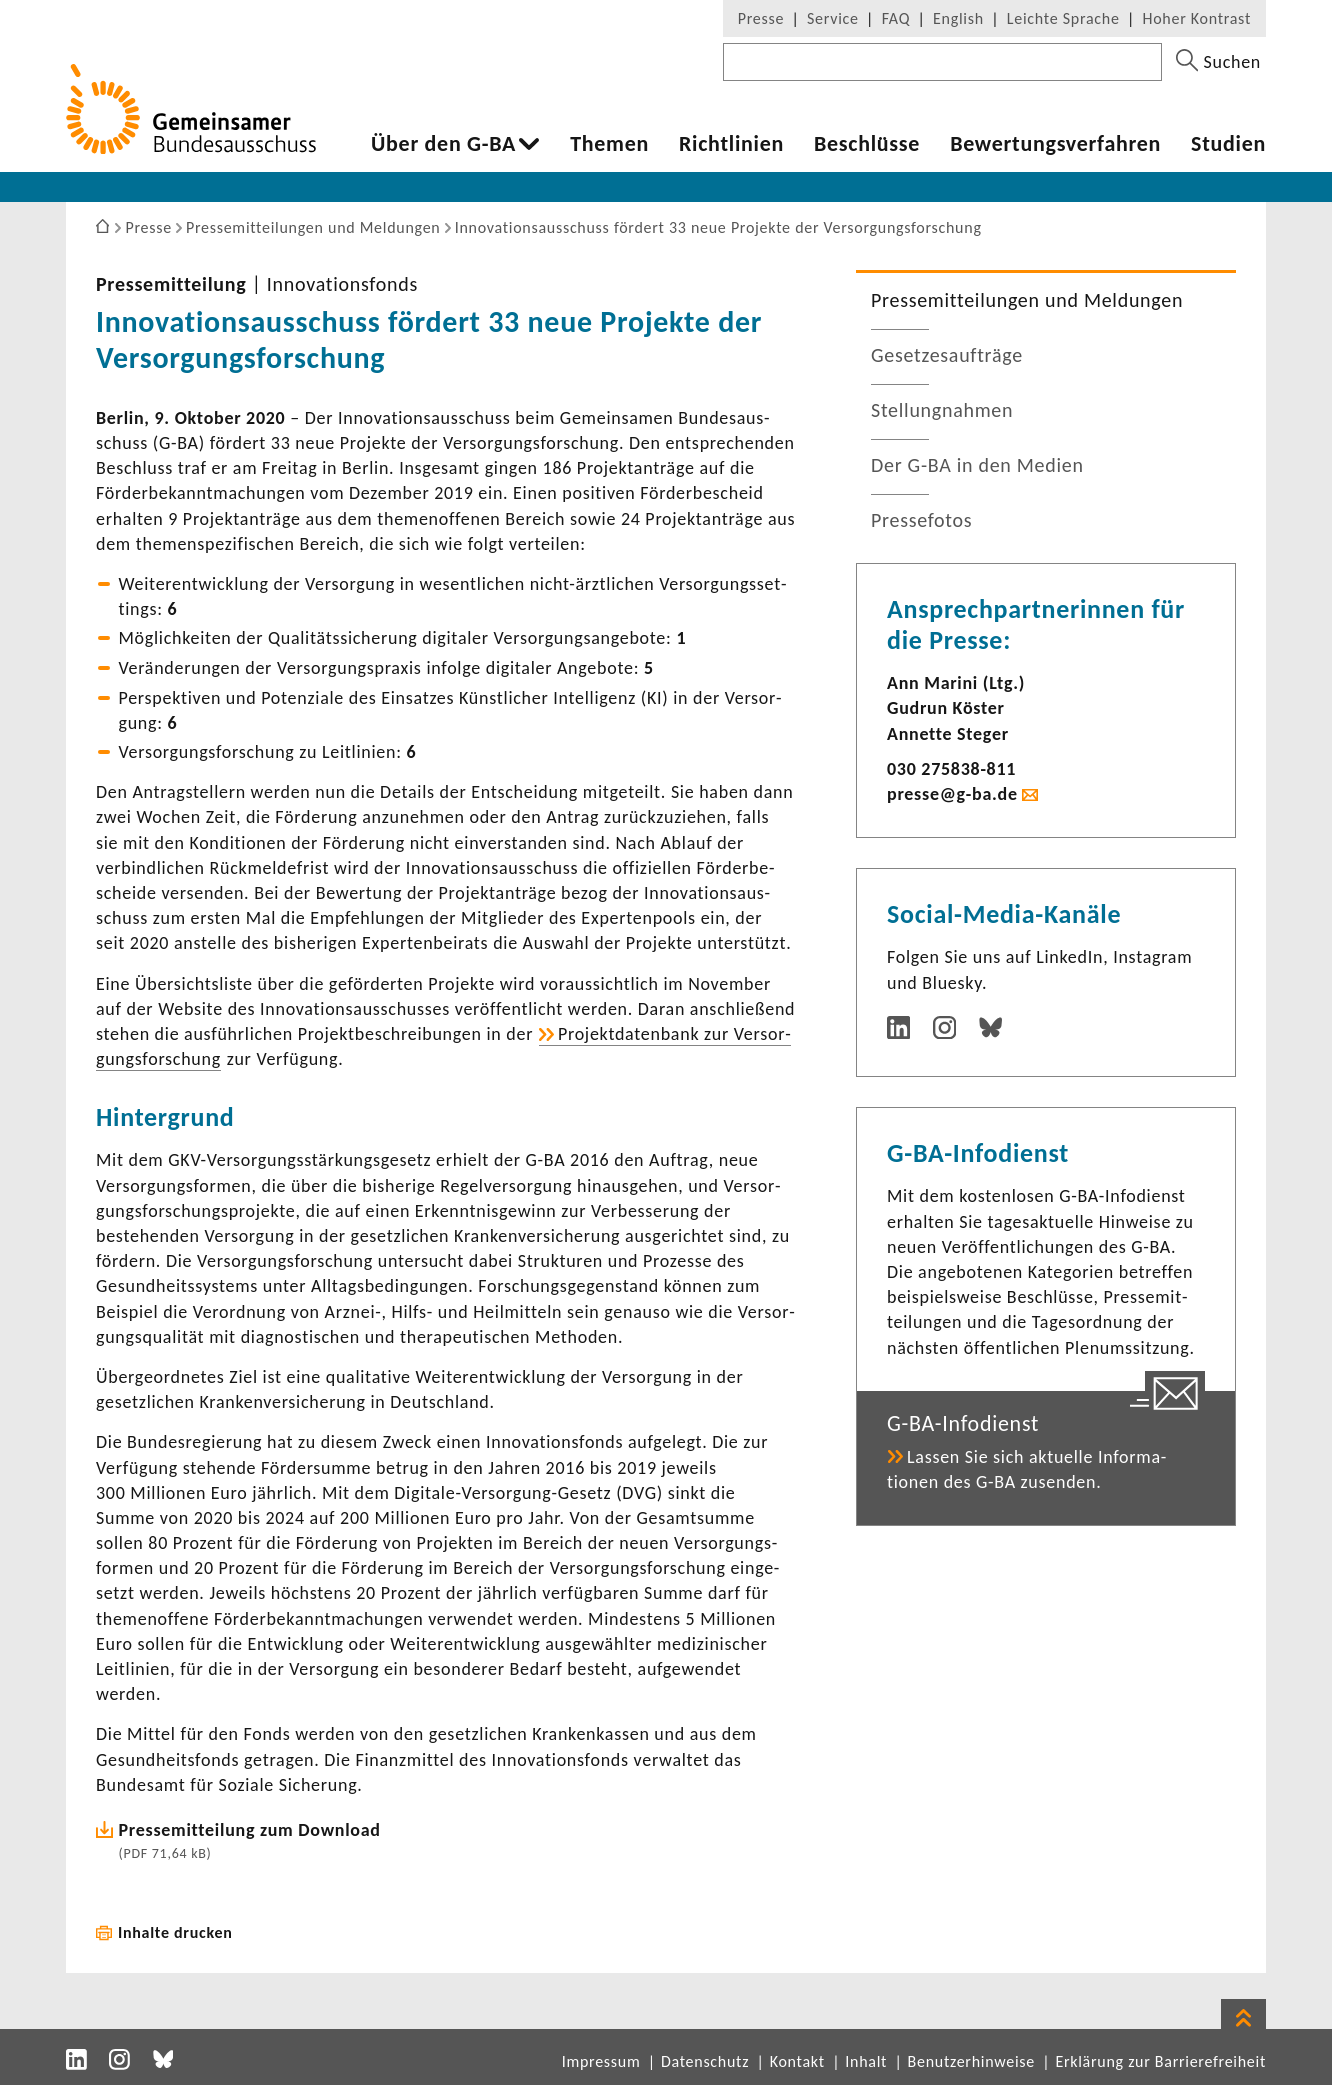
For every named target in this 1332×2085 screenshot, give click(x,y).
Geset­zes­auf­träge (947, 355)
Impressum (601, 2061)
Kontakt (797, 2061)
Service (833, 18)
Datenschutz (705, 2061)
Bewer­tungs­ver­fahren (1055, 144)
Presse (761, 18)
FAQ (896, 18)
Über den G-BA (443, 144)
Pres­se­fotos (921, 520)
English (958, 18)
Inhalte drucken (175, 1932)
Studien (1228, 144)
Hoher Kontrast (1197, 18)
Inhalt (866, 2061)
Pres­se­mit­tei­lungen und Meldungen (1027, 300)
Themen (609, 144)
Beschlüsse (867, 144)
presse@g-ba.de (952, 794)
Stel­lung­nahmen (942, 410)
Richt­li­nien (731, 144)
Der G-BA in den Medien (977, 465)
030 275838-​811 (951, 769)
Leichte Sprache (1063, 18)
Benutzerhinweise (971, 2061)
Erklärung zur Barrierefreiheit (1160, 2061)
